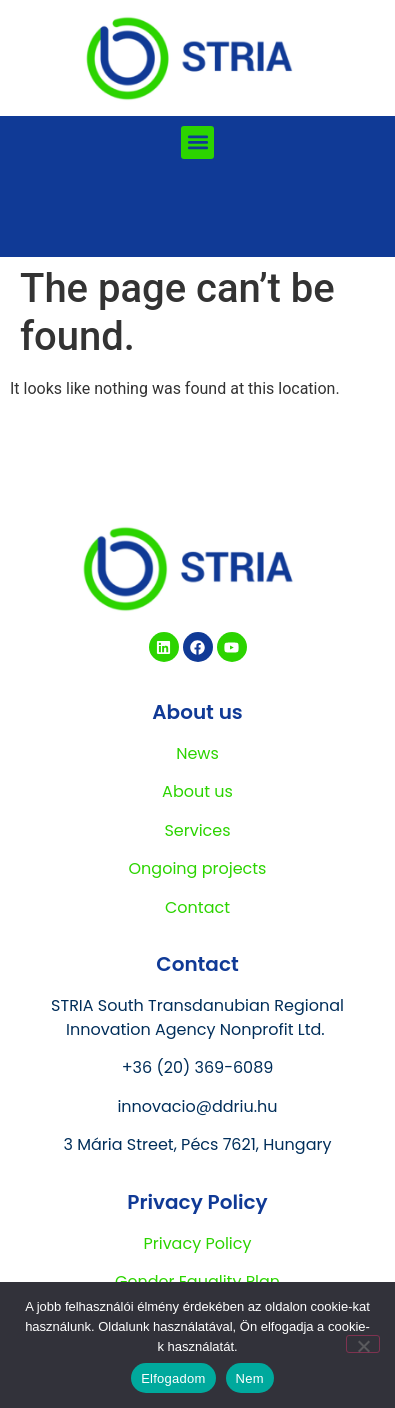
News (197, 753)
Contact (197, 907)
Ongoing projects (198, 868)
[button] (197, 142)
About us (197, 791)
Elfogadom (173, 1378)
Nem (250, 1378)
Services (197, 830)
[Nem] (363, 1344)
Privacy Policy (197, 1243)
